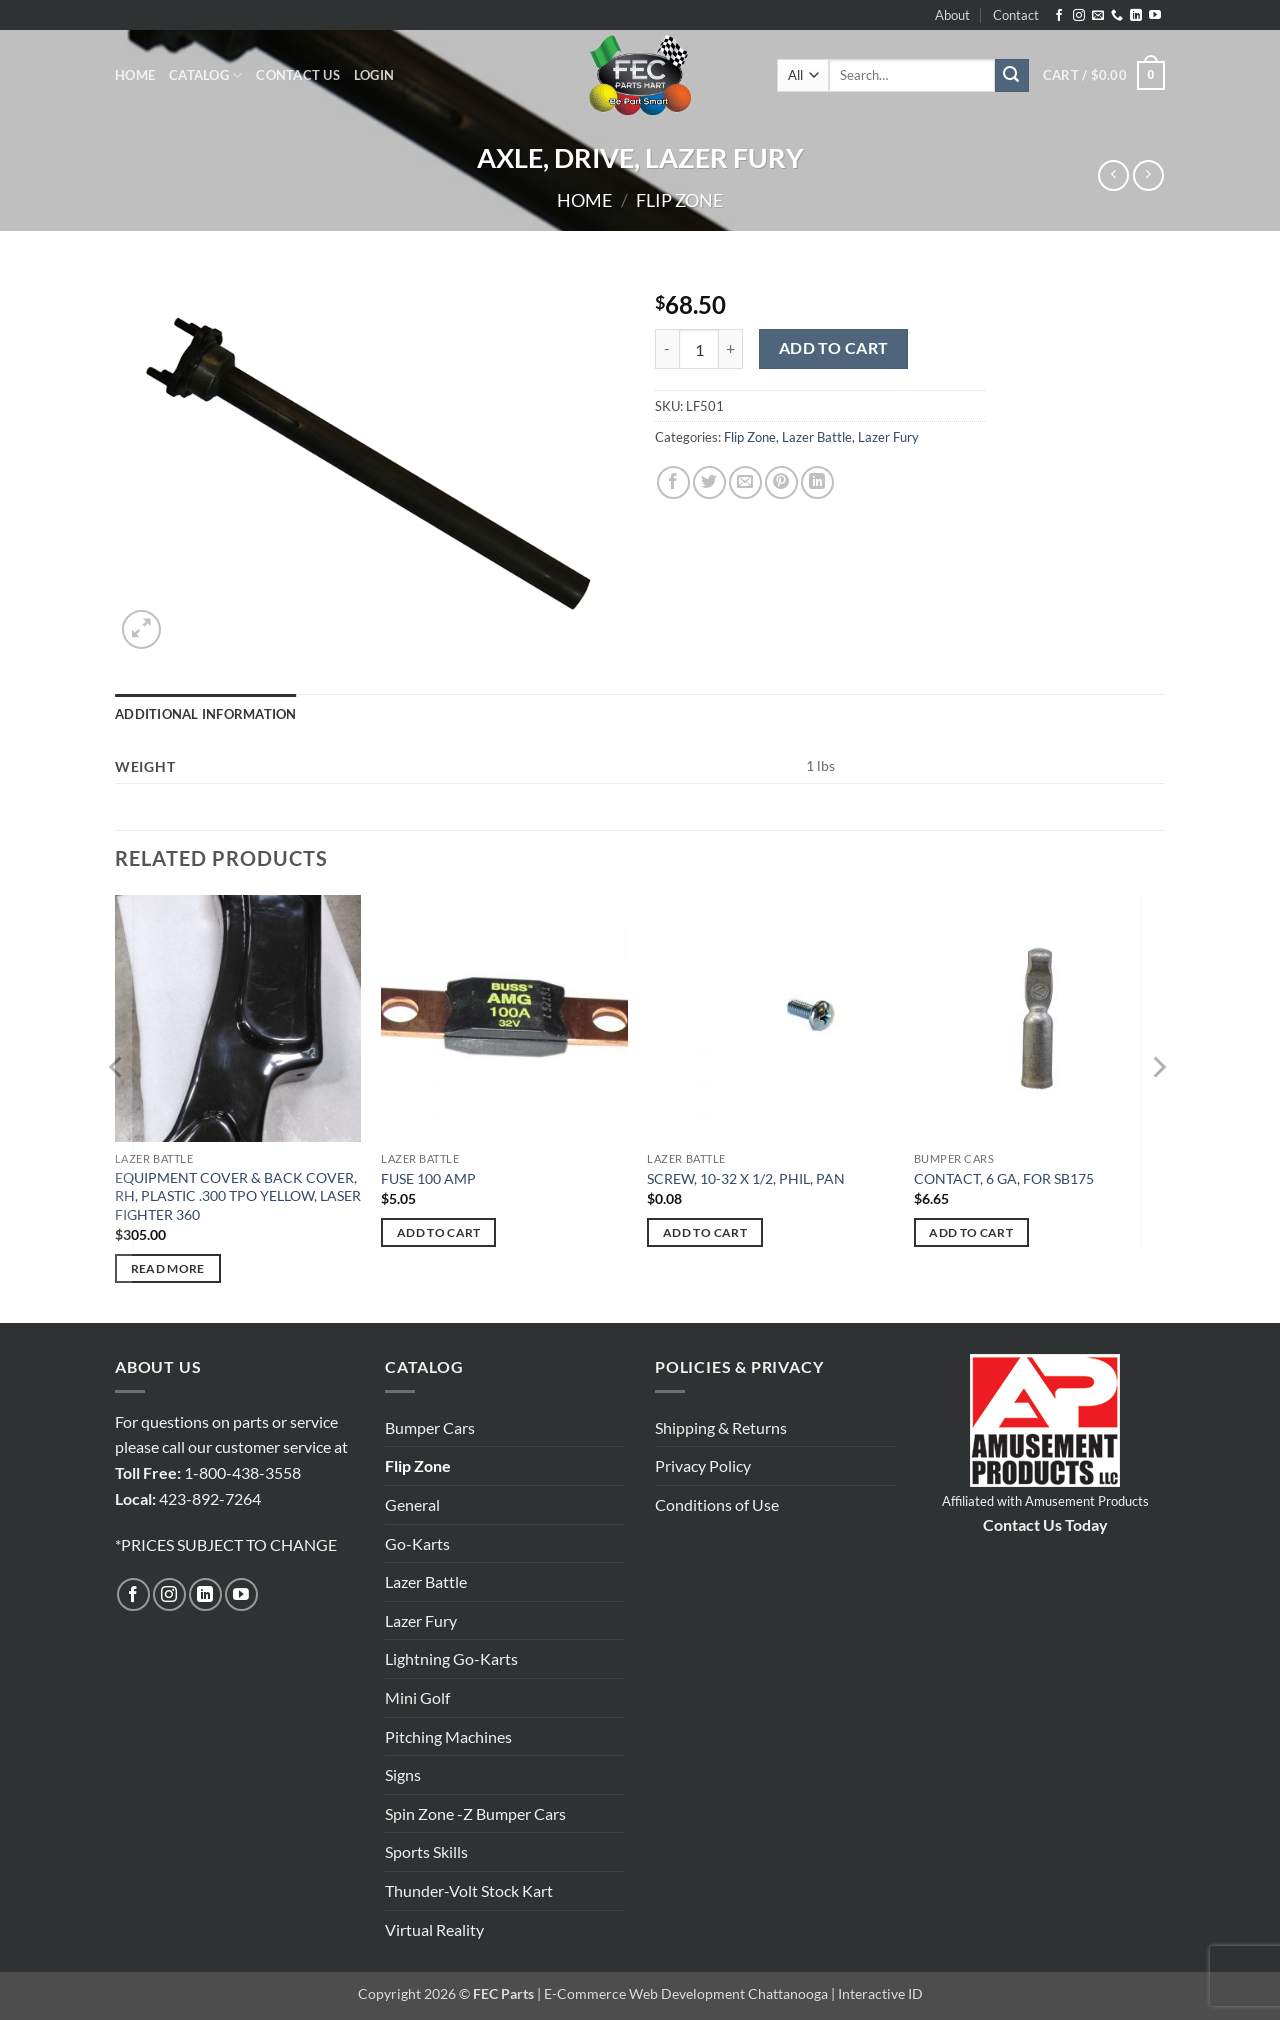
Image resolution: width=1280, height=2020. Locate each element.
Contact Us (298, 75)
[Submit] (1012, 76)
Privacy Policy (703, 1465)
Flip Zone (679, 200)
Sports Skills (426, 1851)
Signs (403, 1774)
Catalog (205, 75)
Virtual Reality (434, 1929)
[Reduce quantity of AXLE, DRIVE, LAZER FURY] (667, 349)
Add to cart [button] (439, 1232)
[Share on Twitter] (709, 482)
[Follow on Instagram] (1079, 16)
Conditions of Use (717, 1504)
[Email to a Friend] (745, 482)
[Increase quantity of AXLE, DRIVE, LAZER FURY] (731, 349)
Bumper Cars (430, 1427)
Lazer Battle (817, 437)
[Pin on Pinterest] (781, 482)
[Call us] (1117, 16)
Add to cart (834, 348)
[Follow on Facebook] (1059, 16)
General (412, 1504)
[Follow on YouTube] (1155, 16)
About (952, 15)
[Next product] (1113, 175)
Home (135, 75)
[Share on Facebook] (673, 482)
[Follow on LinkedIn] (1136, 16)
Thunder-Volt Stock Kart (469, 1890)
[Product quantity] (699, 349)
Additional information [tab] (206, 714)
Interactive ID (880, 1993)
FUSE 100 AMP (428, 1178)
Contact (1016, 15)
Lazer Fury (888, 437)
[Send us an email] (1098, 16)
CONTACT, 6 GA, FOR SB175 (1004, 1178)
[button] (374, 75)
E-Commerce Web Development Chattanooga (686, 1993)
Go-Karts (417, 1543)
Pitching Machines (448, 1736)
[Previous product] (1148, 175)
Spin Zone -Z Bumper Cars (475, 1813)
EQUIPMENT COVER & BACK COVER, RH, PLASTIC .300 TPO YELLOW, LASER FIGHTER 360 (238, 1196)
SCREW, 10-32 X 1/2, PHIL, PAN (746, 1178)
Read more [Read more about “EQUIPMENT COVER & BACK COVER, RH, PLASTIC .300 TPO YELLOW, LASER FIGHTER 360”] (168, 1268)
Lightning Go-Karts (451, 1658)
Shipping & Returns (721, 1427)
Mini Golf (417, 1697)
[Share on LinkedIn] (817, 482)
